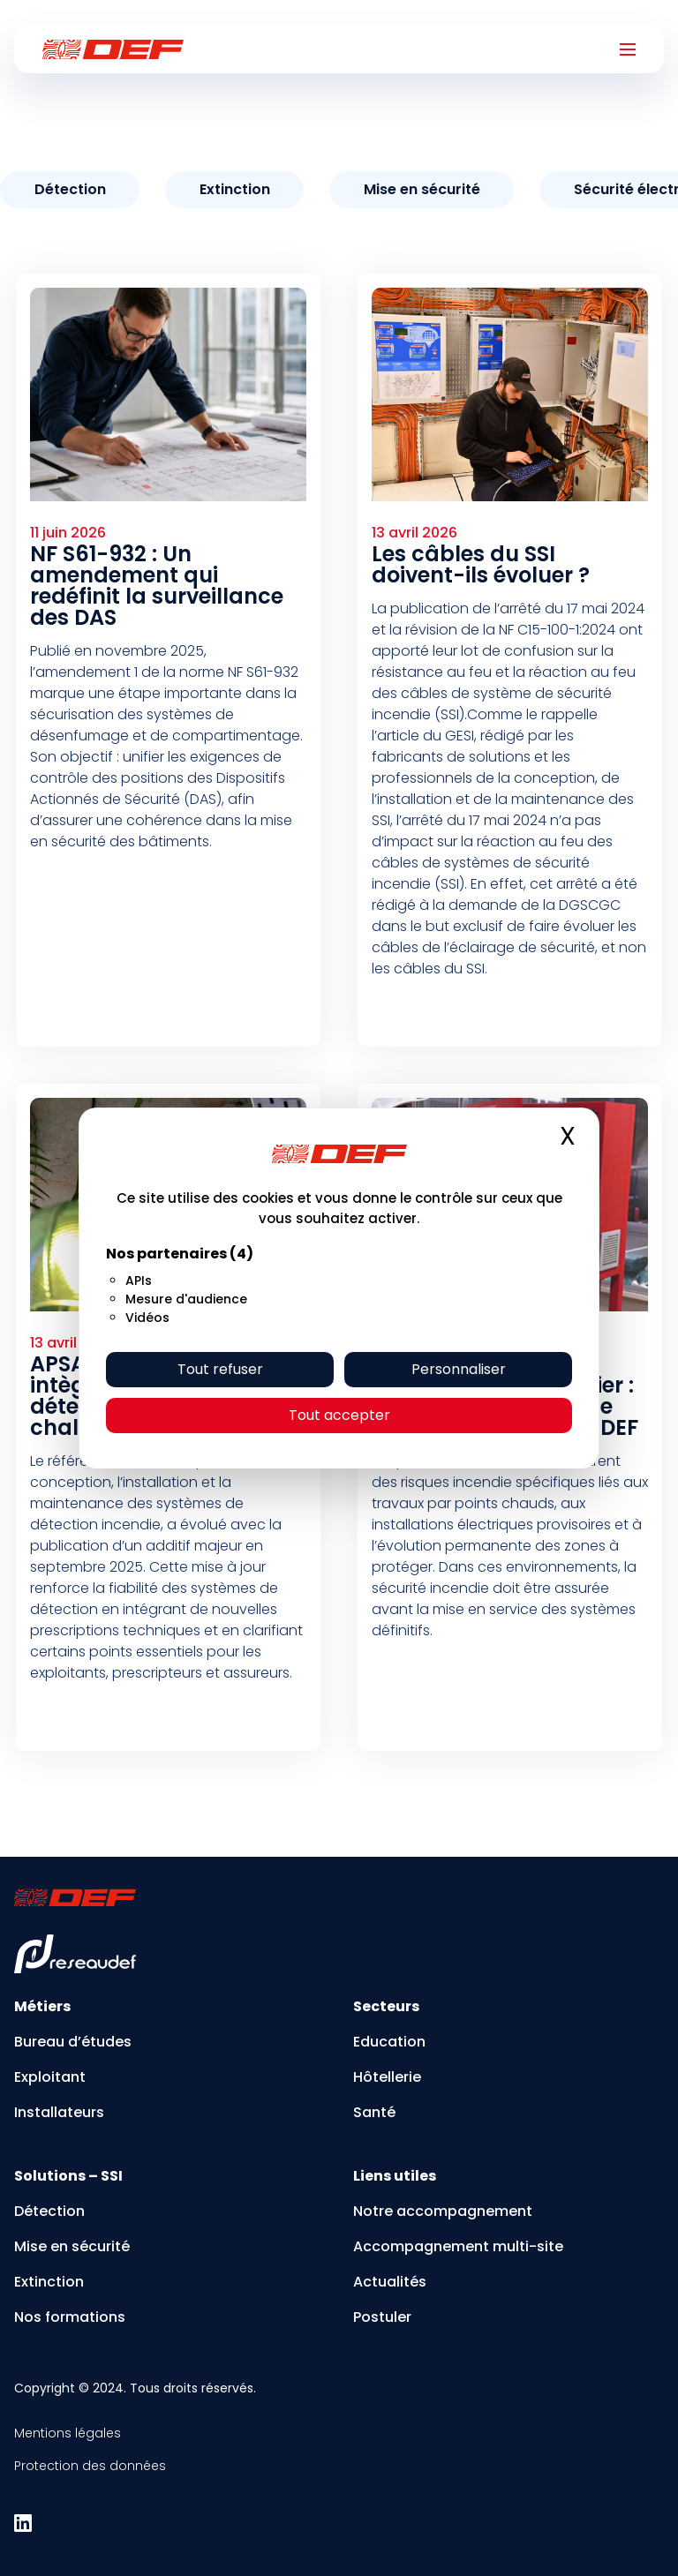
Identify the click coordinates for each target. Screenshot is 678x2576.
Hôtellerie (387, 2077)
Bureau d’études (73, 2042)
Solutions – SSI (68, 2176)
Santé (374, 2112)
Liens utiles (394, 2176)
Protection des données (90, 2466)
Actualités (389, 2282)
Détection (49, 2211)
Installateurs (59, 2112)
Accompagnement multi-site (458, 2246)
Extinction (49, 2282)
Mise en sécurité (72, 2246)
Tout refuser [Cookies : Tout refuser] (220, 1369)
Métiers (42, 2006)
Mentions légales (67, 2433)
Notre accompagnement (442, 2211)
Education (389, 2042)
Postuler (382, 2317)
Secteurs (386, 2006)
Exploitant (50, 2077)
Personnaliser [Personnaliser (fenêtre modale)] (458, 1369)
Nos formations (69, 2317)
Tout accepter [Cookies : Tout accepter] (339, 1415)
